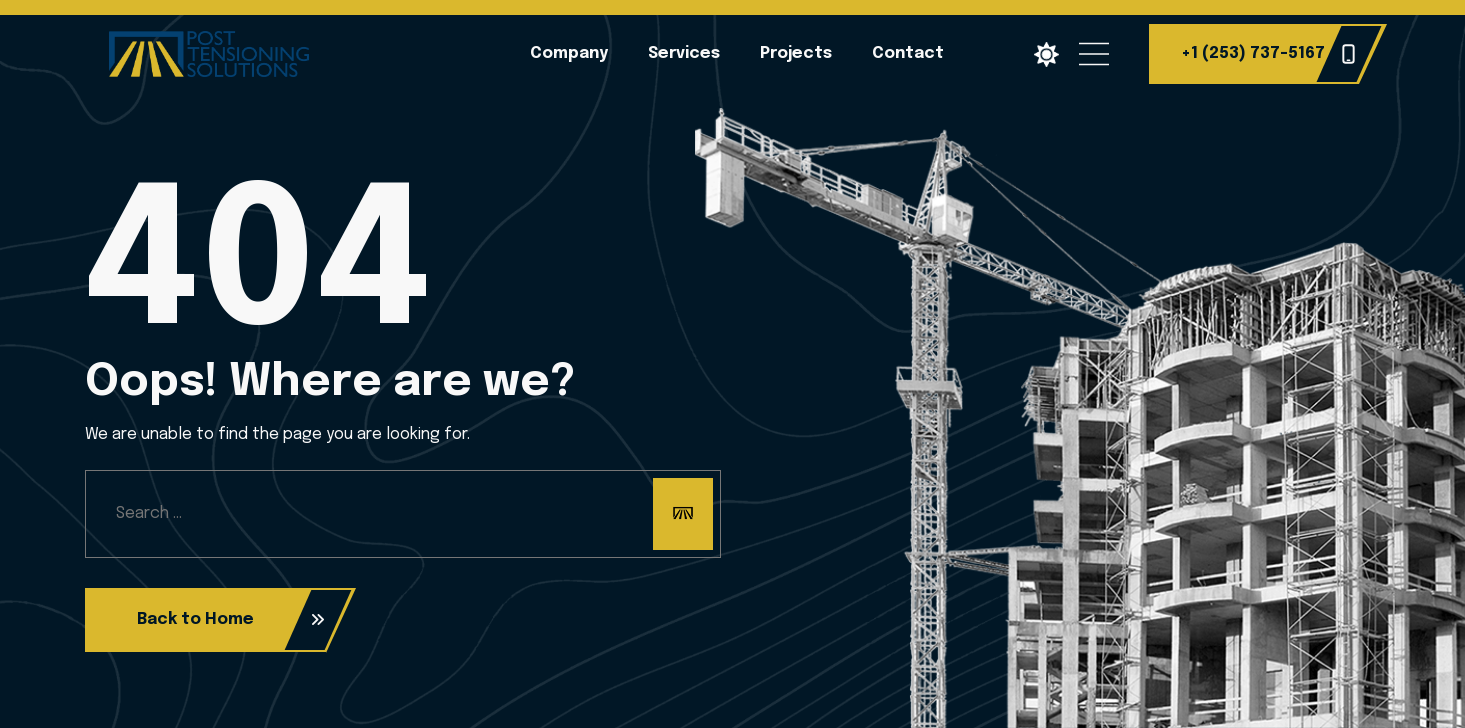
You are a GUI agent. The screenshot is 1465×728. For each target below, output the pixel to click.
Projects (796, 53)
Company (569, 53)
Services (684, 53)
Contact (908, 53)
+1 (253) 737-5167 (1269, 54)
